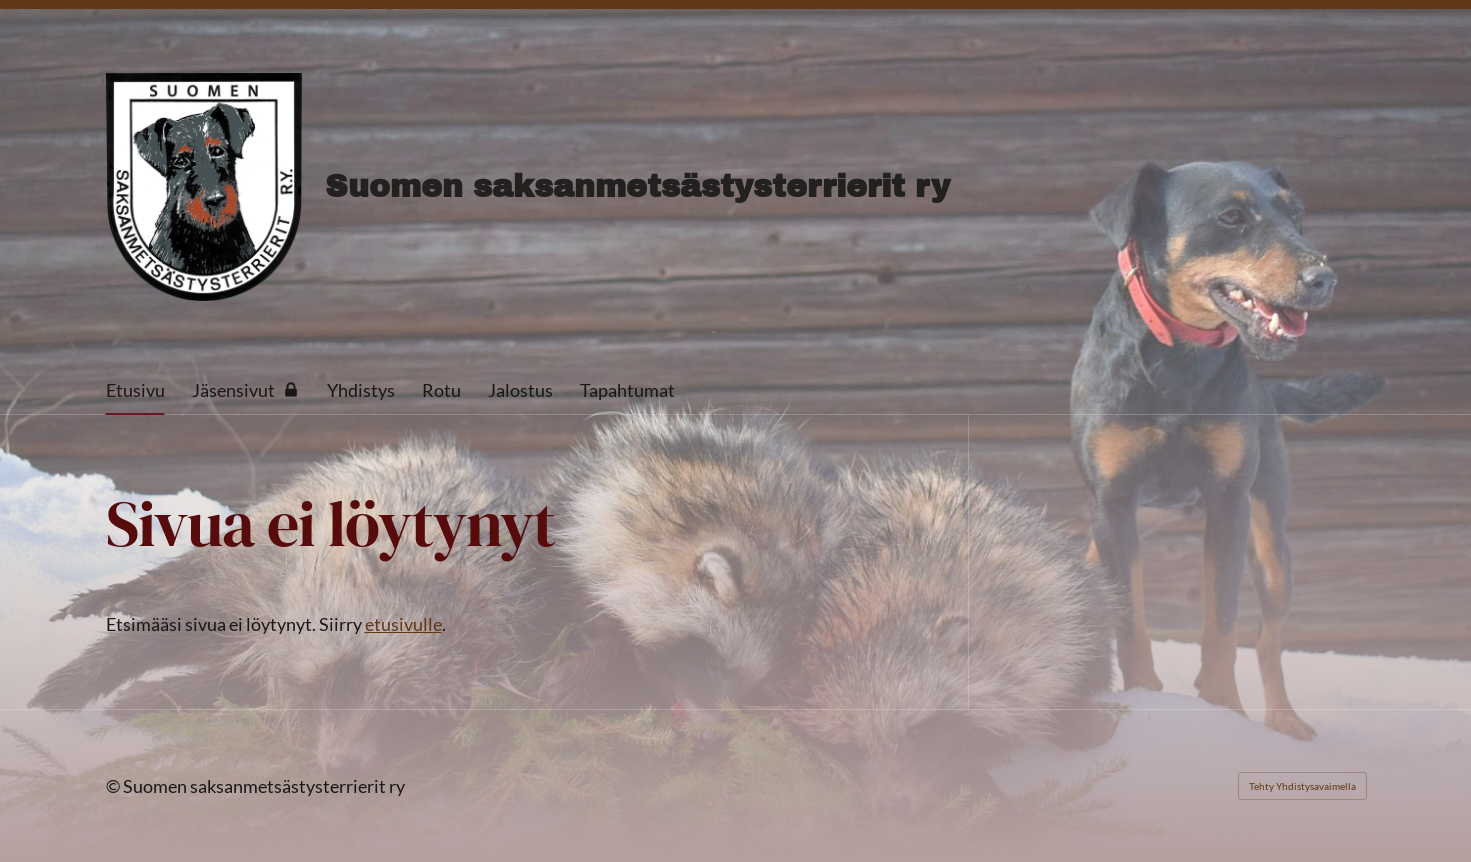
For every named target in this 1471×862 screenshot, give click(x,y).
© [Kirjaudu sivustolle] (114, 786)
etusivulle (403, 624)
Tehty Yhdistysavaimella (1302, 786)
